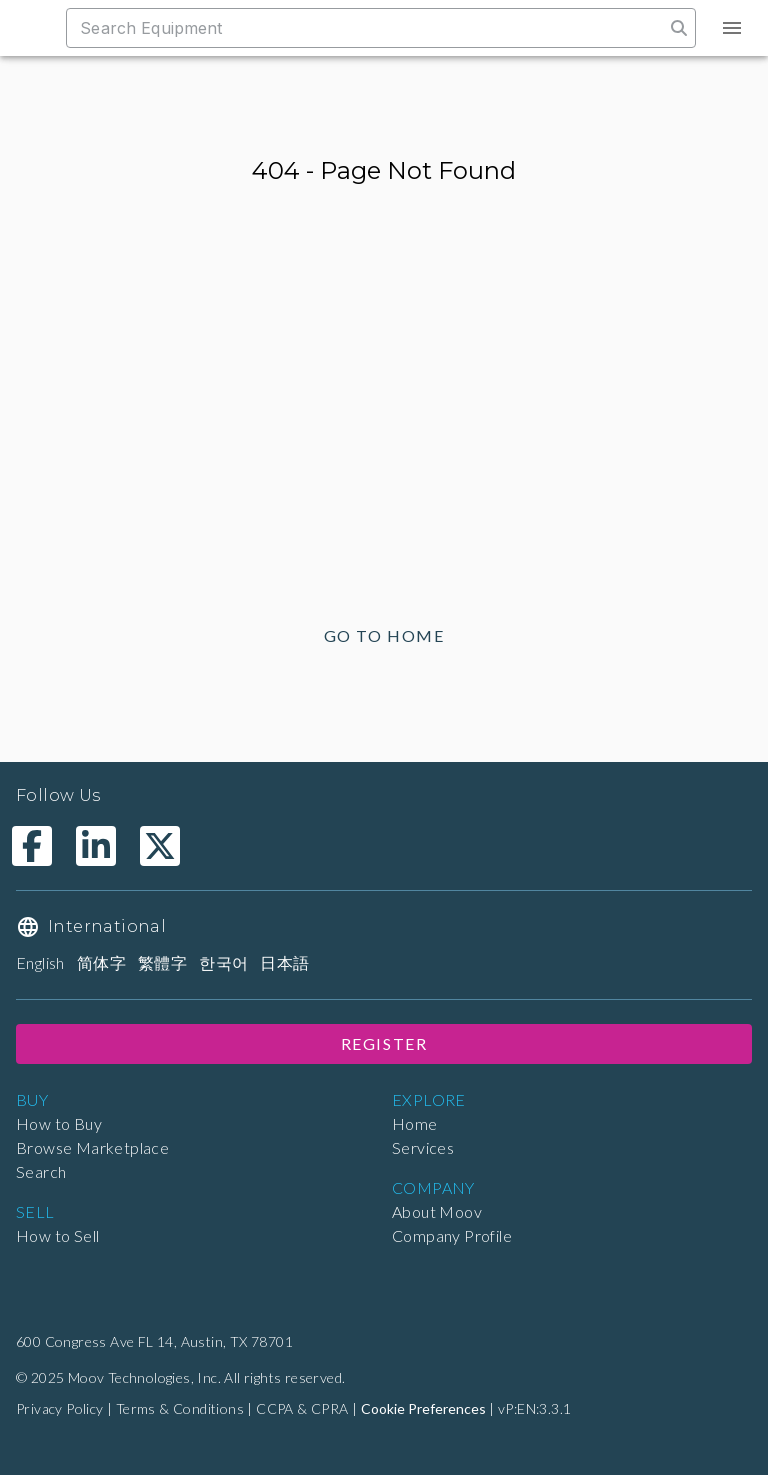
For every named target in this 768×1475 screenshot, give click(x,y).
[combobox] (375, 28)
